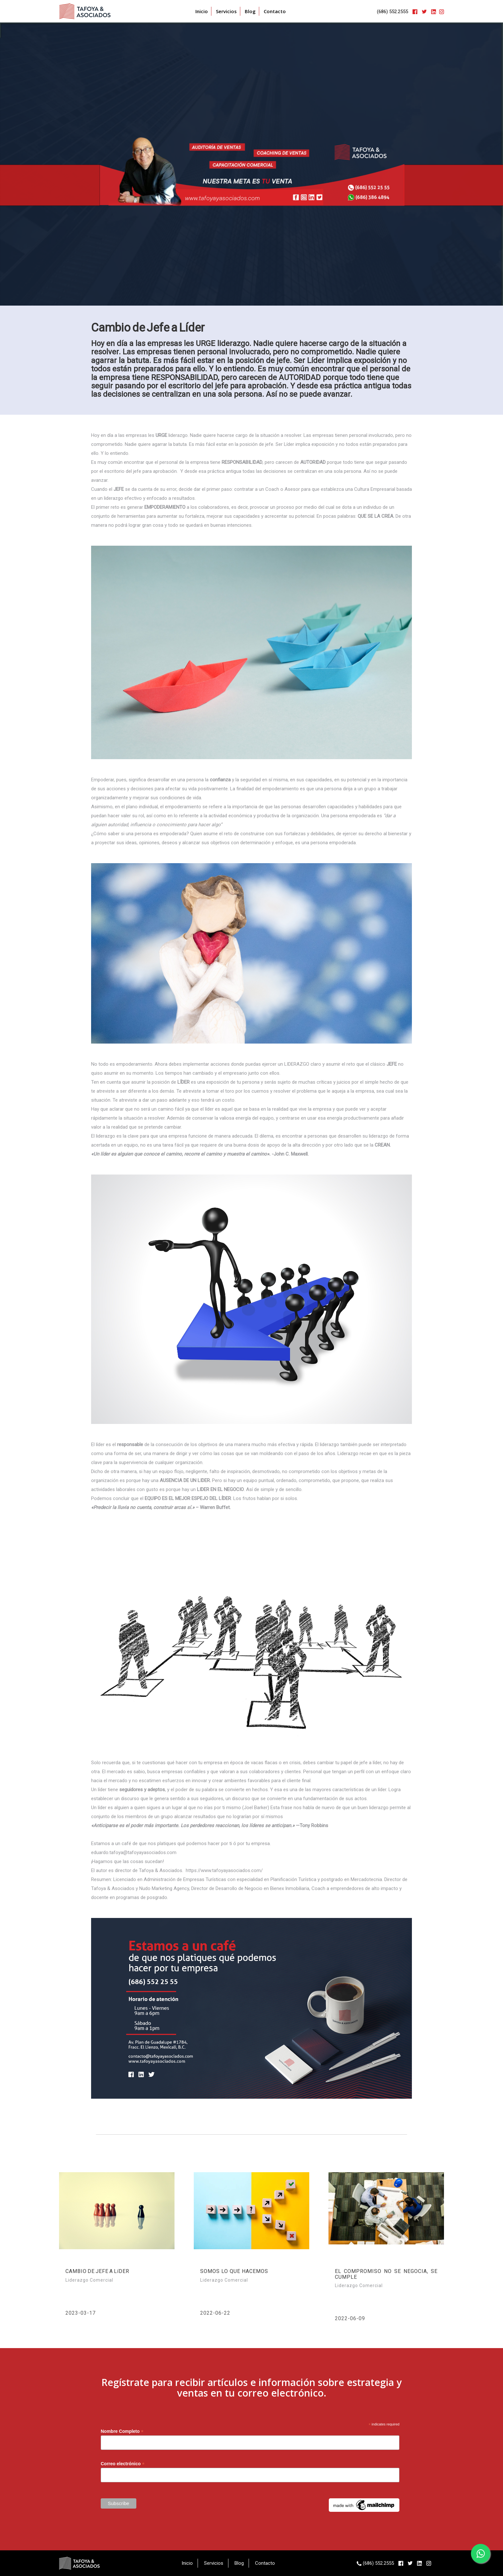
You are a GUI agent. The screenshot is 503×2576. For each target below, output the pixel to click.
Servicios (226, 11)
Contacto (275, 11)
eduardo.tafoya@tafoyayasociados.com (133, 1852)
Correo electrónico (123, 2464)
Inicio (201, 11)
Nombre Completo (122, 2431)
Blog (250, 11)
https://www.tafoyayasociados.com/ (224, 1870)
